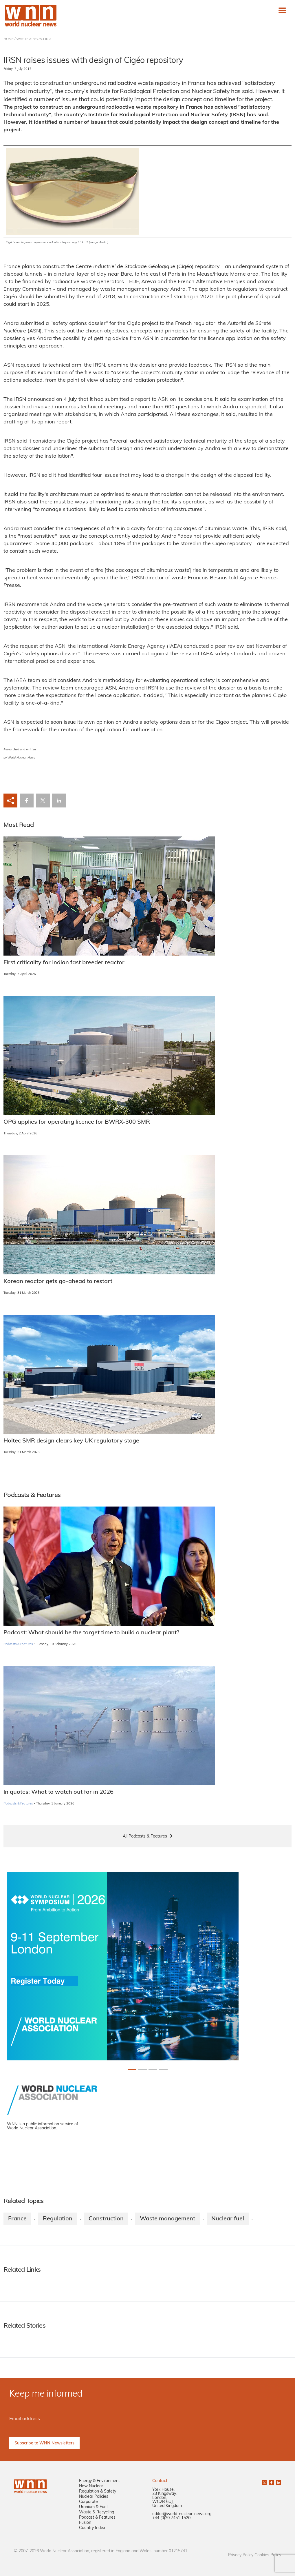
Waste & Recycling (96, 2512)
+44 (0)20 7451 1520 (171, 2518)
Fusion (85, 2523)
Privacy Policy (240, 2555)
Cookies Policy (267, 2555)
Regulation (57, 2219)
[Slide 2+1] (153, 2069)
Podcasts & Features (18, 1644)
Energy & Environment (99, 2481)
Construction (106, 2219)
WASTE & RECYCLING (33, 39)
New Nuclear (91, 2486)
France (17, 2219)
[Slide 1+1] (142, 2069)
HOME (8, 39)
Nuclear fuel (227, 2219)
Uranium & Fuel (93, 2507)
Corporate (88, 2502)
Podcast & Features (97, 2517)
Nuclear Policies (93, 2497)
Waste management (167, 2219)
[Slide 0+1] (132, 2069)
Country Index (92, 2528)
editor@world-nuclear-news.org (181, 2514)
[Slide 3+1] (163, 2069)
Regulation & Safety (97, 2491)
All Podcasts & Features (145, 1836)
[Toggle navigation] (282, 10)
